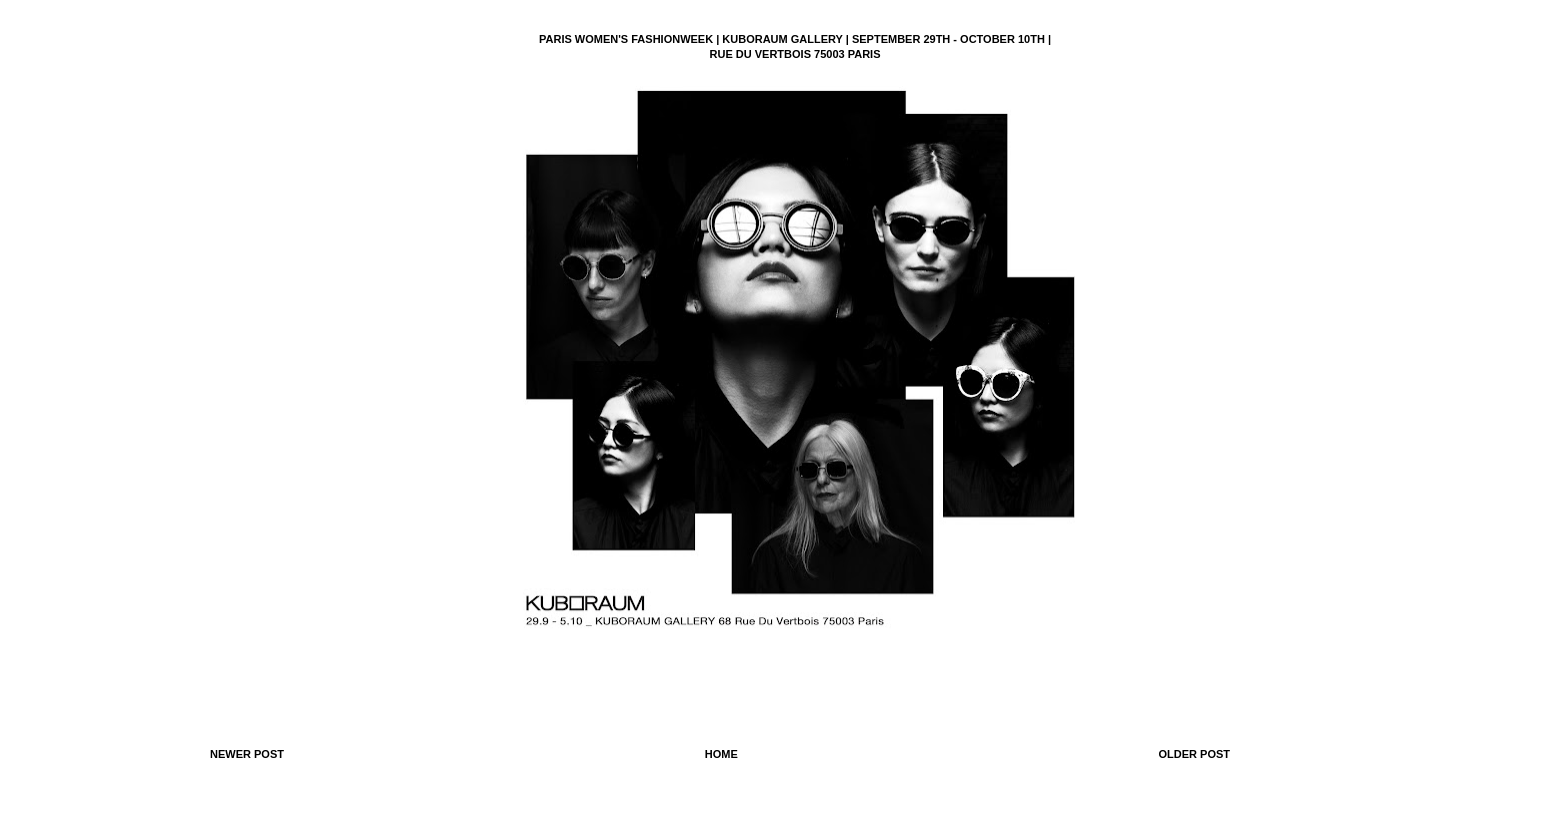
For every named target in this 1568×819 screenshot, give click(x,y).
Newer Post (247, 754)
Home (721, 754)
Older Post (1194, 754)
